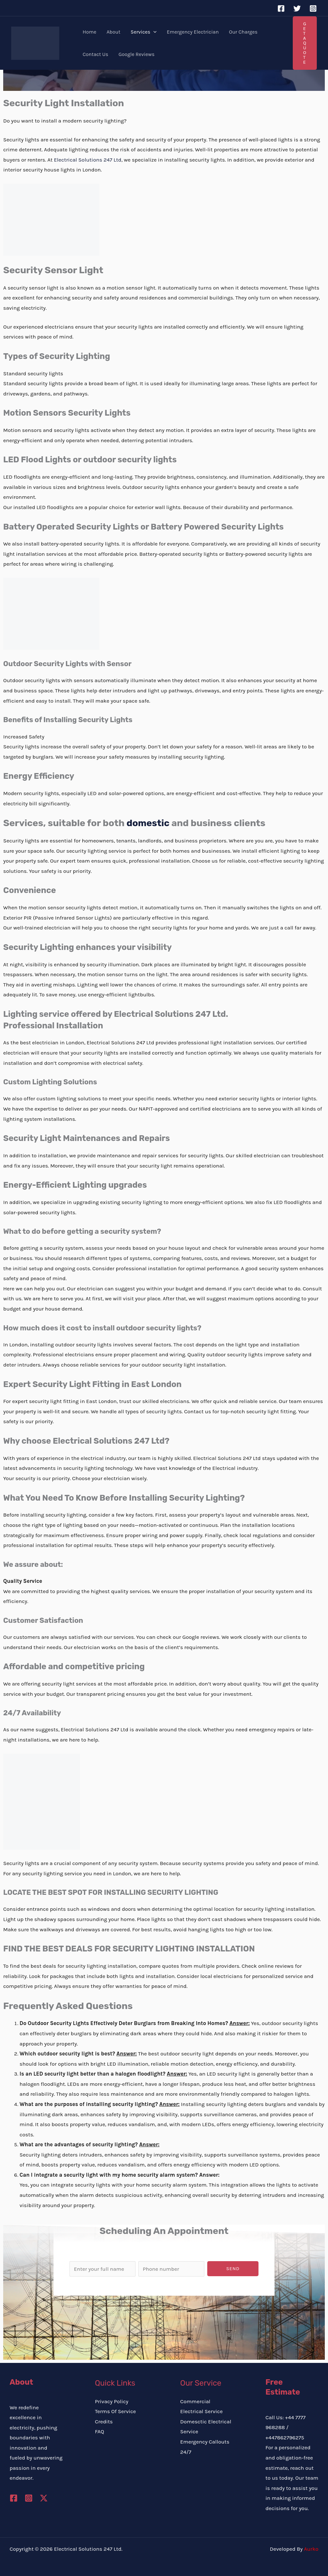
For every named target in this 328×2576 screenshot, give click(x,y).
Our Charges (243, 32)
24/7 (186, 2452)
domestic (148, 822)
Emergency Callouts (205, 2441)
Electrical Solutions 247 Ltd (87, 159)
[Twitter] (297, 8)
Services (144, 32)
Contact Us (95, 54)
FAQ (99, 2431)
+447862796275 (285, 2437)
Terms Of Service (115, 2411)
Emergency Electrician (193, 32)
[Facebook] (281, 8)
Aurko (311, 2549)
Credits (104, 2421)
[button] (153, 32)
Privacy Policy (111, 2401)
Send (233, 2268)
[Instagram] (313, 8)
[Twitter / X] (44, 2498)
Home (89, 32)
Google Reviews (136, 54)
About (113, 32)
